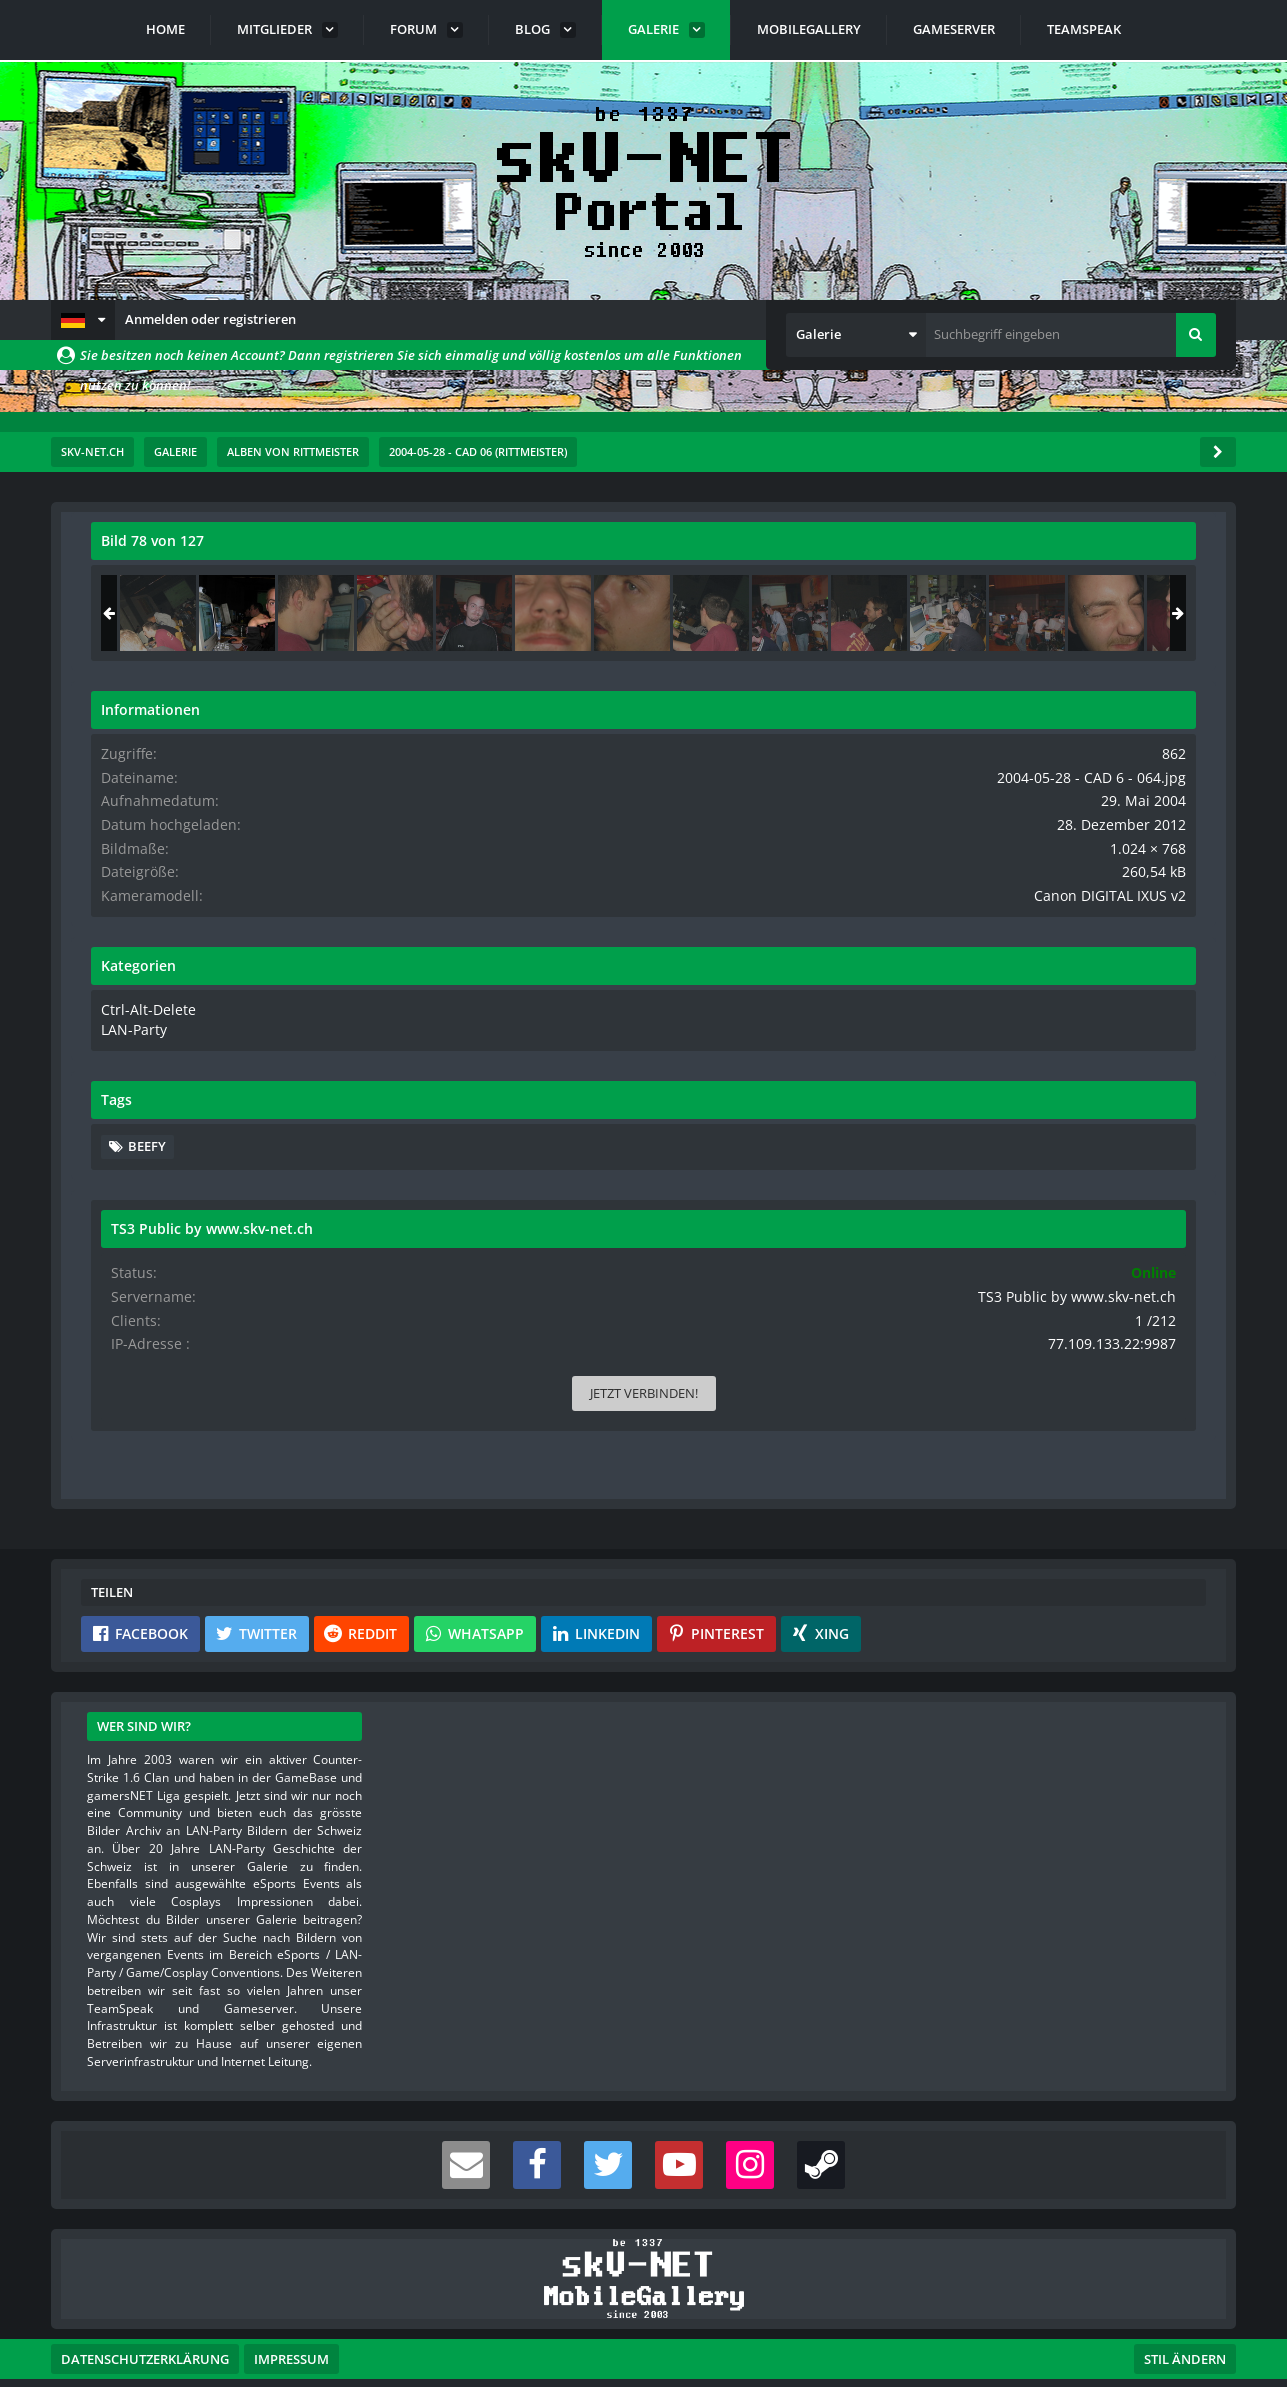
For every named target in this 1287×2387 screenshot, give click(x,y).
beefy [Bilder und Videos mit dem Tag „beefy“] (982, 1138)
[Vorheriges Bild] (111, 915)
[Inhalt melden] (820, 1261)
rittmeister (210, 585)
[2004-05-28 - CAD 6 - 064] (1072, 613)
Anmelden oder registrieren (210, 319)
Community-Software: (644, 2337)
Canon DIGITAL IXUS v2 (1127, 891)
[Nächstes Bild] (816, 915)
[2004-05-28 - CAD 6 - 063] (993, 613)
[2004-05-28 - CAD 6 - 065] (1151, 613)
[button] (83, 320)
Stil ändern (1185, 2298)
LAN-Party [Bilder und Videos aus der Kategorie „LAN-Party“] (966, 1023)
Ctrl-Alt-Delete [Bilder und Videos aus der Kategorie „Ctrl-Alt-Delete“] (977, 1004)
